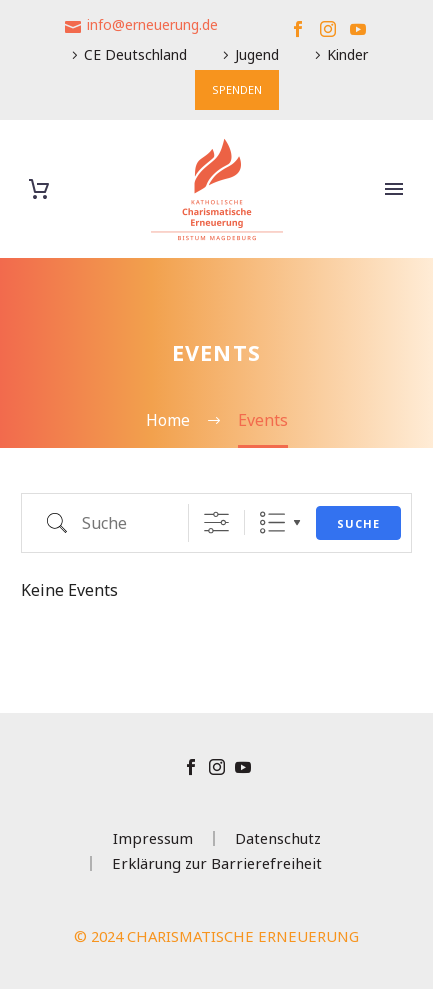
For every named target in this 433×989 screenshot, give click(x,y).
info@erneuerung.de (152, 24)
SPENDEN (237, 89)
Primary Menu (394, 189)
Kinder (347, 54)
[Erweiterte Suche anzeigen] (216, 522)
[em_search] (110, 523)
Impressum (153, 838)
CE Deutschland (135, 54)
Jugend (257, 54)
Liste (272, 522)
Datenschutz (278, 838)
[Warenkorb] (39, 189)
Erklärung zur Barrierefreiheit (217, 863)
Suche (358, 523)
